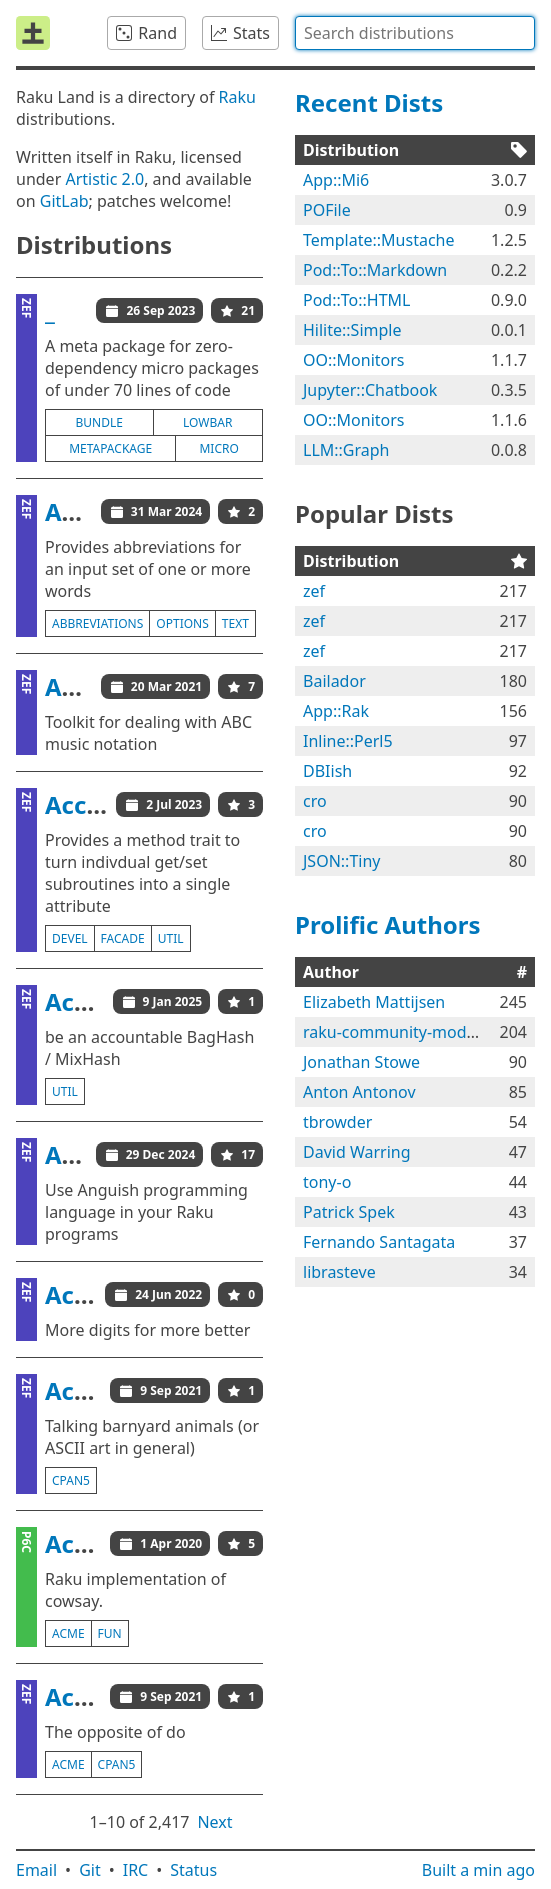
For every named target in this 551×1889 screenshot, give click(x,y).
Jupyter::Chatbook (370, 390)
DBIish (327, 771)
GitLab (64, 201)
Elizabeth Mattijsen (374, 1002)
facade (123, 938)
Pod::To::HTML (356, 300)
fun (110, 1633)
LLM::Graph (346, 450)
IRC (136, 1870)
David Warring (357, 1152)
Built (478, 1870)
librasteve (339, 1272)
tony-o (327, 1182)
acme (68, 1633)
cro (315, 801)
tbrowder (337, 1122)
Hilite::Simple (352, 330)
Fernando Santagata (379, 1242)
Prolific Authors (388, 924)
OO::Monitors (354, 360)
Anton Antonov (359, 1092)
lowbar (207, 422)
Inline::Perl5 (348, 741)
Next (214, 1822)
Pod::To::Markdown (375, 270)
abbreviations (97, 623)
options (182, 623)
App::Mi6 (336, 180)
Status (193, 1870)
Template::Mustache (379, 240)
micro (218, 448)
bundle (99, 422)
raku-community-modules (400, 1032)
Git (90, 1870)
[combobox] (415, 33)
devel (70, 938)
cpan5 (71, 1480)
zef (314, 591)
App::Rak (336, 711)
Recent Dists (369, 102)
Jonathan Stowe (361, 1062)
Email (36, 1870)
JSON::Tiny (341, 861)
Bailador (334, 681)
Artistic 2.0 (104, 179)
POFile (327, 210)
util (171, 938)
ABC (69, 686)
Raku (237, 97)
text (235, 623)
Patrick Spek (349, 1212)
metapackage (110, 448)
